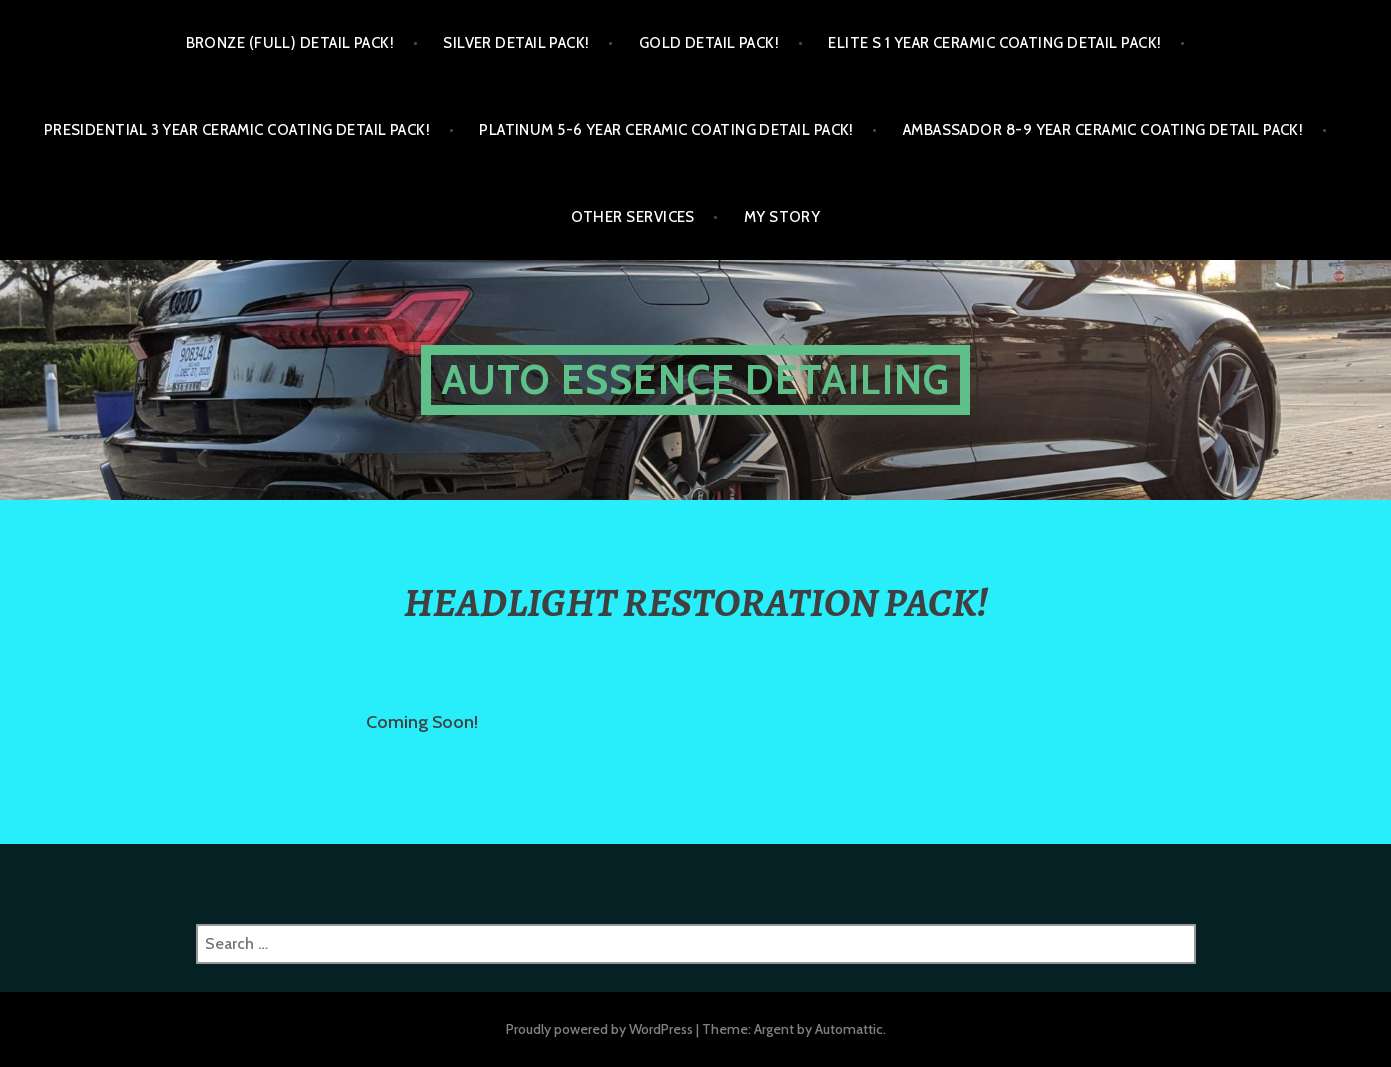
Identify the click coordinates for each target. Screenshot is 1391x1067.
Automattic (849, 1029)
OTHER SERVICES (633, 217)
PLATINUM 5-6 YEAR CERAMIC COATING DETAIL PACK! (666, 130)
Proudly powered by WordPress (599, 1029)
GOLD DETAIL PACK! (709, 43)
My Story (782, 217)
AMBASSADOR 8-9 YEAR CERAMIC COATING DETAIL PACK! (1103, 130)
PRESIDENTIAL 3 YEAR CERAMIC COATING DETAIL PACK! (237, 130)
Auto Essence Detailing (695, 379)
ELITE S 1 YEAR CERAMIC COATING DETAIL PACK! (994, 43)
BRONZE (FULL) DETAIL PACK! (290, 43)
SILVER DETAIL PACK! (516, 43)
